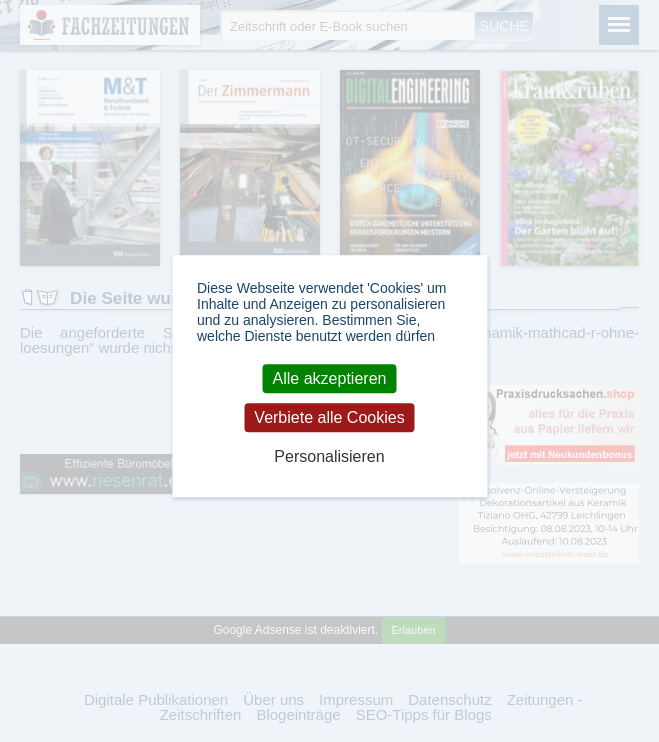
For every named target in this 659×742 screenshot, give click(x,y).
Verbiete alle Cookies (329, 417)
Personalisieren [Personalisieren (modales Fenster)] (329, 457)
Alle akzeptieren (330, 378)
